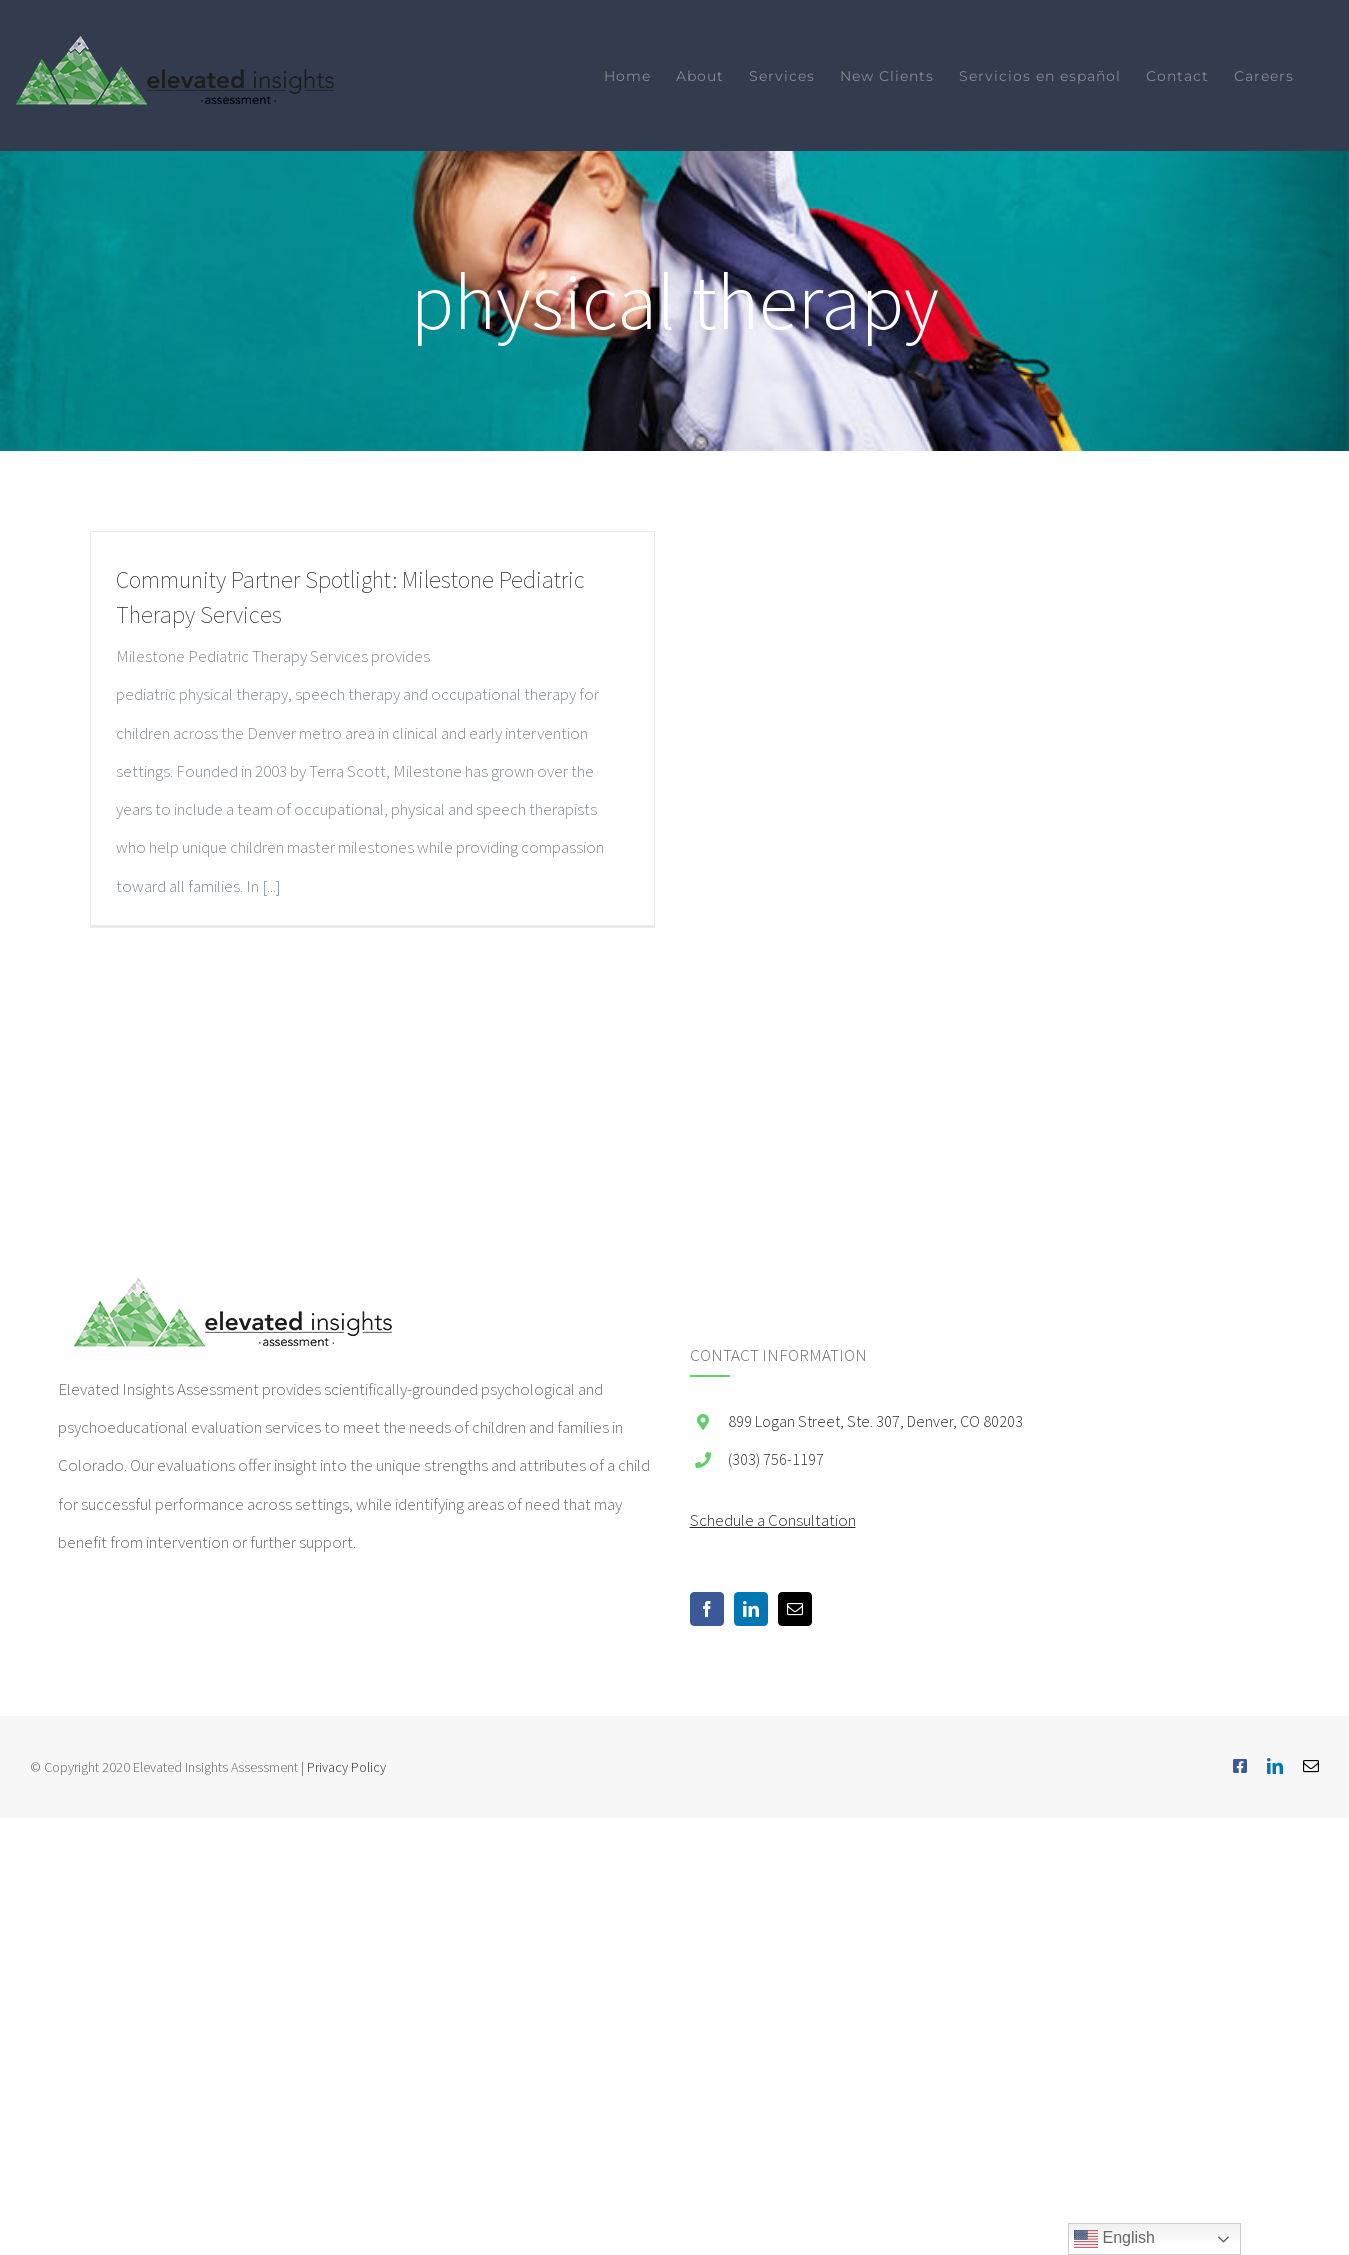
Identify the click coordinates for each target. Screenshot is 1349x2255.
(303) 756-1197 (776, 1459)
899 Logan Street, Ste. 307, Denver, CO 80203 (875, 1421)
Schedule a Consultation (773, 1520)
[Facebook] (707, 1609)
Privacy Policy (346, 1767)
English (1114, 2239)
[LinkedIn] (751, 1609)
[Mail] (795, 1609)
